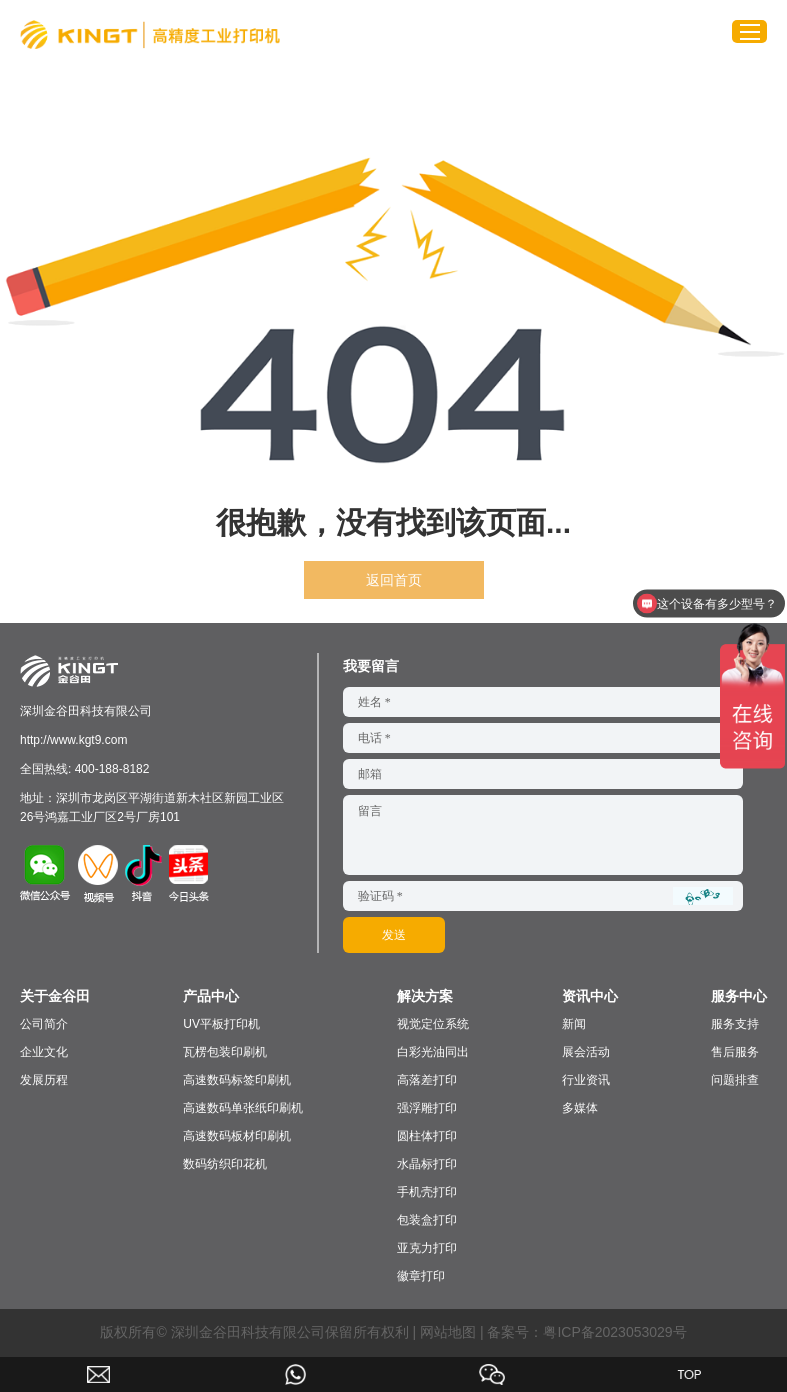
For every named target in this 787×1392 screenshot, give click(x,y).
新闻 (574, 1024)
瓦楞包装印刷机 (225, 1052)
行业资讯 (586, 1080)
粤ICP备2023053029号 (614, 1332)
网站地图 (448, 1332)
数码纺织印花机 (225, 1164)
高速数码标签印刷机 (237, 1080)
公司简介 (44, 1024)
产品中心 (211, 996)
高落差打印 (427, 1080)
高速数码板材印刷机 (237, 1136)
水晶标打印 (427, 1164)
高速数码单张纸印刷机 (243, 1108)
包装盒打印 (427, 1220)
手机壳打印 (427, 1192)
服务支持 (735, 1024)
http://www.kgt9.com (73, 740)
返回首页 (394, 580)
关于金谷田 (55, 996)
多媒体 (580, 1108)
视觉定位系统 (433, 1024)
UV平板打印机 (221, 1024)
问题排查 (735, 1080)
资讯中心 (590, 996)
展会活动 (586, 1052)
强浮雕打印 (427, 1108)
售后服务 (735, 1052)
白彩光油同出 (433, 1052)
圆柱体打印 (427, 1136)
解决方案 (425, 996)
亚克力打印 (427, 1248)
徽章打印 (421, 1276)
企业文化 (44, 1052)
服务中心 (739, 996)
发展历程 (44, 1080)
